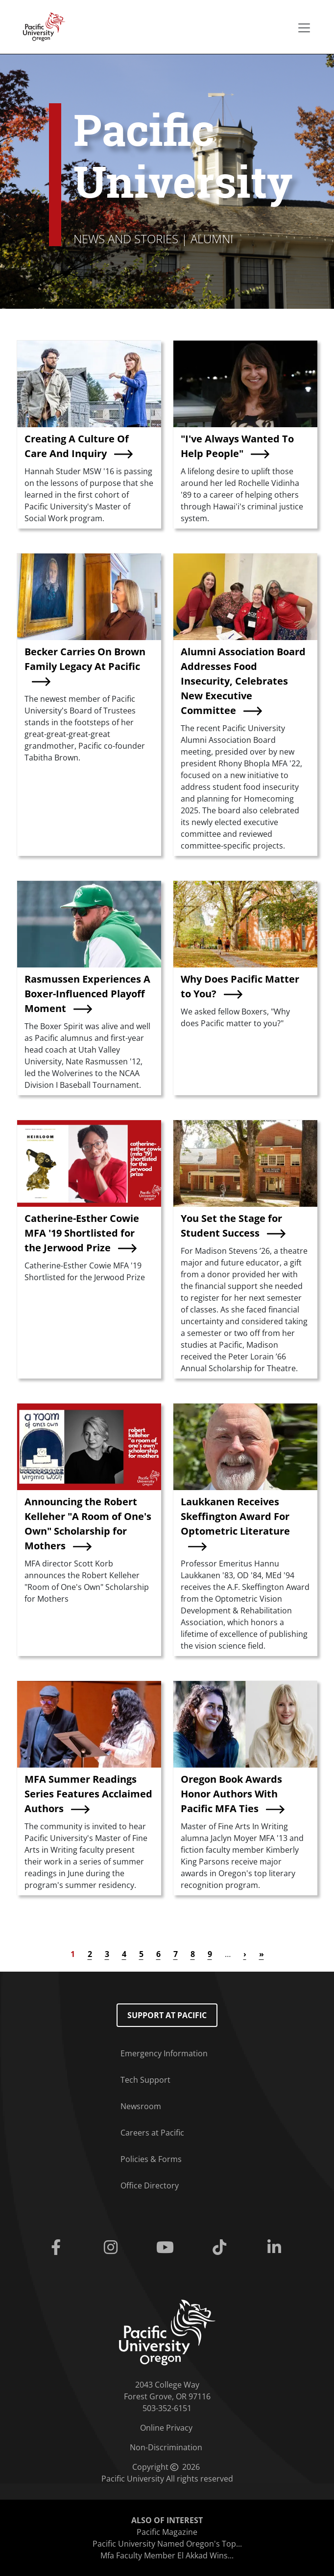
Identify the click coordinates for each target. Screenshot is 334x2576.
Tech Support (145, 2079)
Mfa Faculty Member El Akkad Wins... (167, 2555)
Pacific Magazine (167, 2532)
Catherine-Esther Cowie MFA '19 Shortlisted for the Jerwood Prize (81, 1233)
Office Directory (149, 2185)
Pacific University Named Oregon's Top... (167, 2543)
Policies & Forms (151, 2159)
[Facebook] (58, 2247)
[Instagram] (112, 2247)
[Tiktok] (221, 2247)
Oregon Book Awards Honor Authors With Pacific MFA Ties (231, 1793)
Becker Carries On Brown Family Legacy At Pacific (84, 659)
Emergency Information (164, 2053)
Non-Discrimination (166, 2447)
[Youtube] (167, 2247)
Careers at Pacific (152, 2132)
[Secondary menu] (304, 28)
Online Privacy (166, 2427)
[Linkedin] (276, 2247)
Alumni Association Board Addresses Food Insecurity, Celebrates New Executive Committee (243, 681)
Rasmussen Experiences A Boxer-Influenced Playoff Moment (87, 993)
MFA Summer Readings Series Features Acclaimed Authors (88, 1793)
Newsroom (140, 2106)
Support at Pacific (167, 2015)
